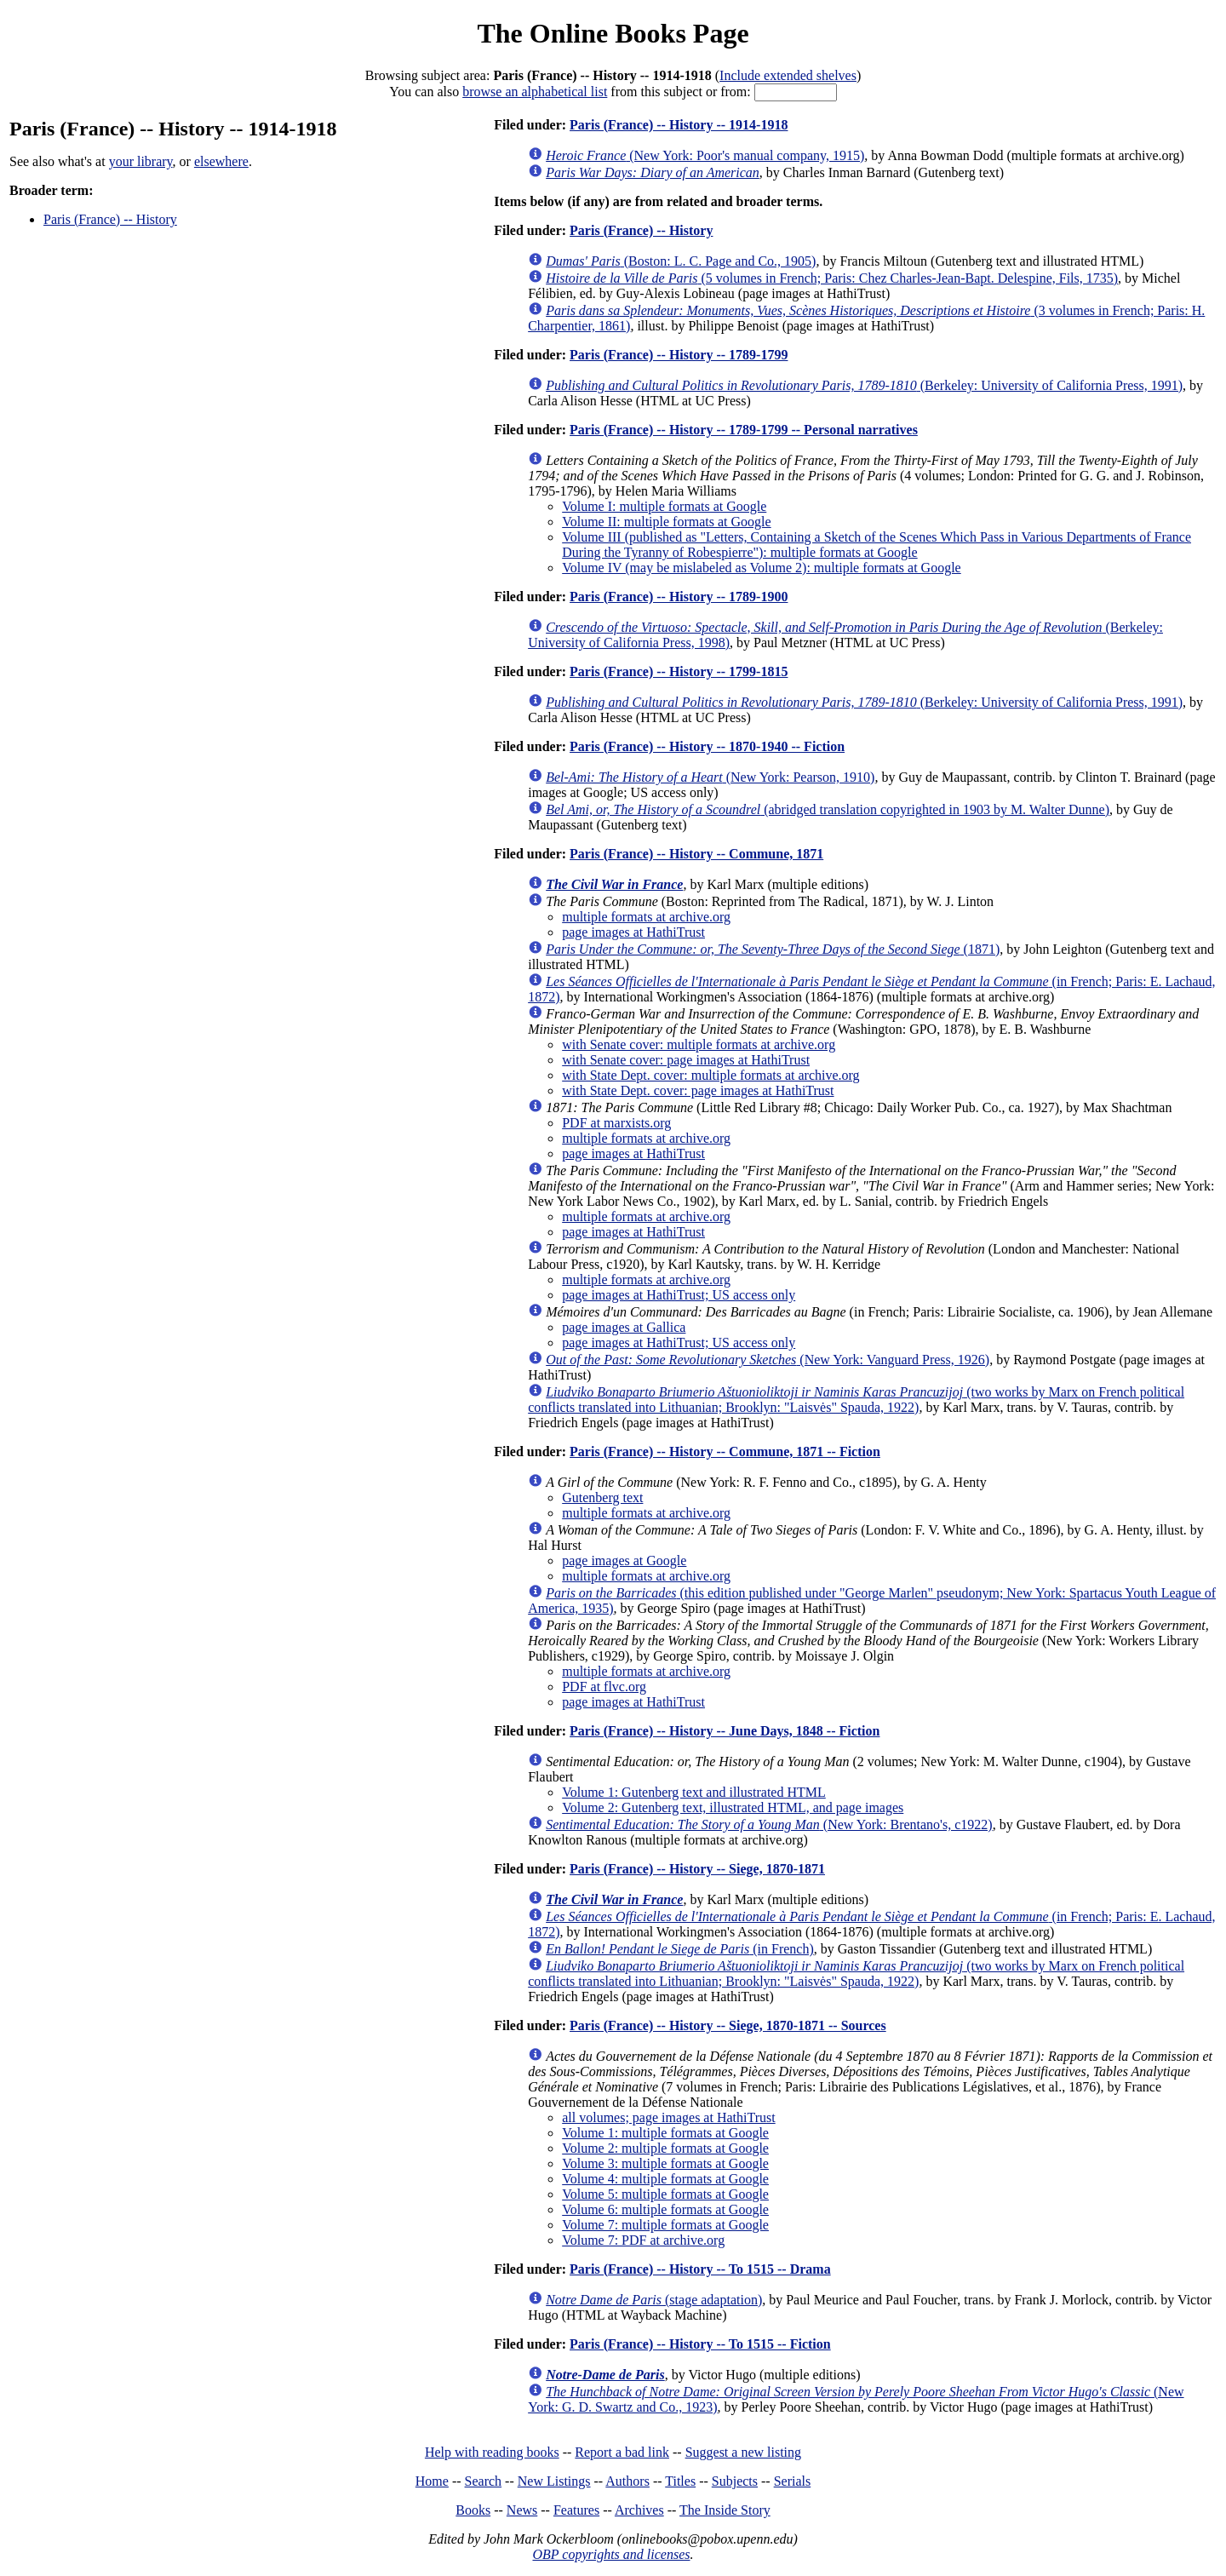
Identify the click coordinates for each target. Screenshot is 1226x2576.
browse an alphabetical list (534, 91)
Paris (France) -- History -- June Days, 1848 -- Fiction (724, 1731)
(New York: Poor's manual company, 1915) (705, 155)
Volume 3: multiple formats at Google (665, 2163)
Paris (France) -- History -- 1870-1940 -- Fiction (707, 746)
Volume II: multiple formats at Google (666, 521)
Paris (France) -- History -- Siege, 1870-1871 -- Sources (728, 2025)
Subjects (735, 2481)
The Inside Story (725, 2510)
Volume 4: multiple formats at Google (665, 2179)
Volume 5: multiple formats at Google (665, 2194)
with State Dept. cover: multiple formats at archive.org (710, 1075)
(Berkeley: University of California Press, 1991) (864, 385)
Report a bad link (622, 2452)
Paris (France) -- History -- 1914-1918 (679, 125)
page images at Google (624, 1560)
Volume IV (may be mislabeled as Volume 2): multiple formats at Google (761, 567)
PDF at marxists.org (616, 1123)
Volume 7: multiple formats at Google (665, 2224)
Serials (792, 2481)
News (522, 2510)
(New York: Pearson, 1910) (710, 777)
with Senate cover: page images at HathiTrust (686, 1060)
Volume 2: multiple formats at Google (665, 2148)
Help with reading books (492, 2452)
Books (472, 2510)
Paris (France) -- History (110, 219)
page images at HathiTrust (633, 932)
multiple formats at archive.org (646, 916)
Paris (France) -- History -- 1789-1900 (679, 596)
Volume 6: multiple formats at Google (665, 2209)
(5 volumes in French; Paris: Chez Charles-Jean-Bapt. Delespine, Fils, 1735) (832, 278)
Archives (639, 2510)
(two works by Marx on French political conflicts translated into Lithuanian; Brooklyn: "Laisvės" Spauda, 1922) (856, 1399)
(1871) (773, 949)
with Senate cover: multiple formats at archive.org (698, 1044)
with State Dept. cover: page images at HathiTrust (698, 1090)
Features (576, 2510)
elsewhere (221, 161)
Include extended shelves (787, 75)
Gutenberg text (602, 1497)
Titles (680, 2481)
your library (141, 161)
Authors (627, 2481)
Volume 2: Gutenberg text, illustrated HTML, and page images (732, 1807)
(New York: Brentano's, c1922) (769, 1824)
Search (483, 2481)
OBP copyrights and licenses (611, 2554)
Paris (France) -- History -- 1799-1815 (679, 671)
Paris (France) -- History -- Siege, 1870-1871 (697, 1869)
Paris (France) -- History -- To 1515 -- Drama (700, 2269)
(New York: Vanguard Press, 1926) (767, 1359)
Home (432, 2481)
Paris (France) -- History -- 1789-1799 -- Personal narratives (744, 429)
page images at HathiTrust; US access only (678, 1295)
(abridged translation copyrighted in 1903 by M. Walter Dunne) (827, 809)
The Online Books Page (612, 33)
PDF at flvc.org (604, 1686)
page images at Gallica (623, 1327)
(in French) (680, 1949)
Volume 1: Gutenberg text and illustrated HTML (694, 1792)
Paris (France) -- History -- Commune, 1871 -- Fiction (725, 1451)
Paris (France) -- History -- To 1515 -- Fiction (700, 2344)
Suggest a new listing (743, 2452)
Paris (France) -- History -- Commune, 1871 (696, 853)
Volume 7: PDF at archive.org (643, 2240)
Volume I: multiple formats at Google (664, 506)
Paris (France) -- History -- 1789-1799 (679, 354)
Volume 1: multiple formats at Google (665, 2133)
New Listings (554, 2481)
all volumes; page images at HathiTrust (668, 2117)
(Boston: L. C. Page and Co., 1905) (681, 261)
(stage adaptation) (654, 2299)
